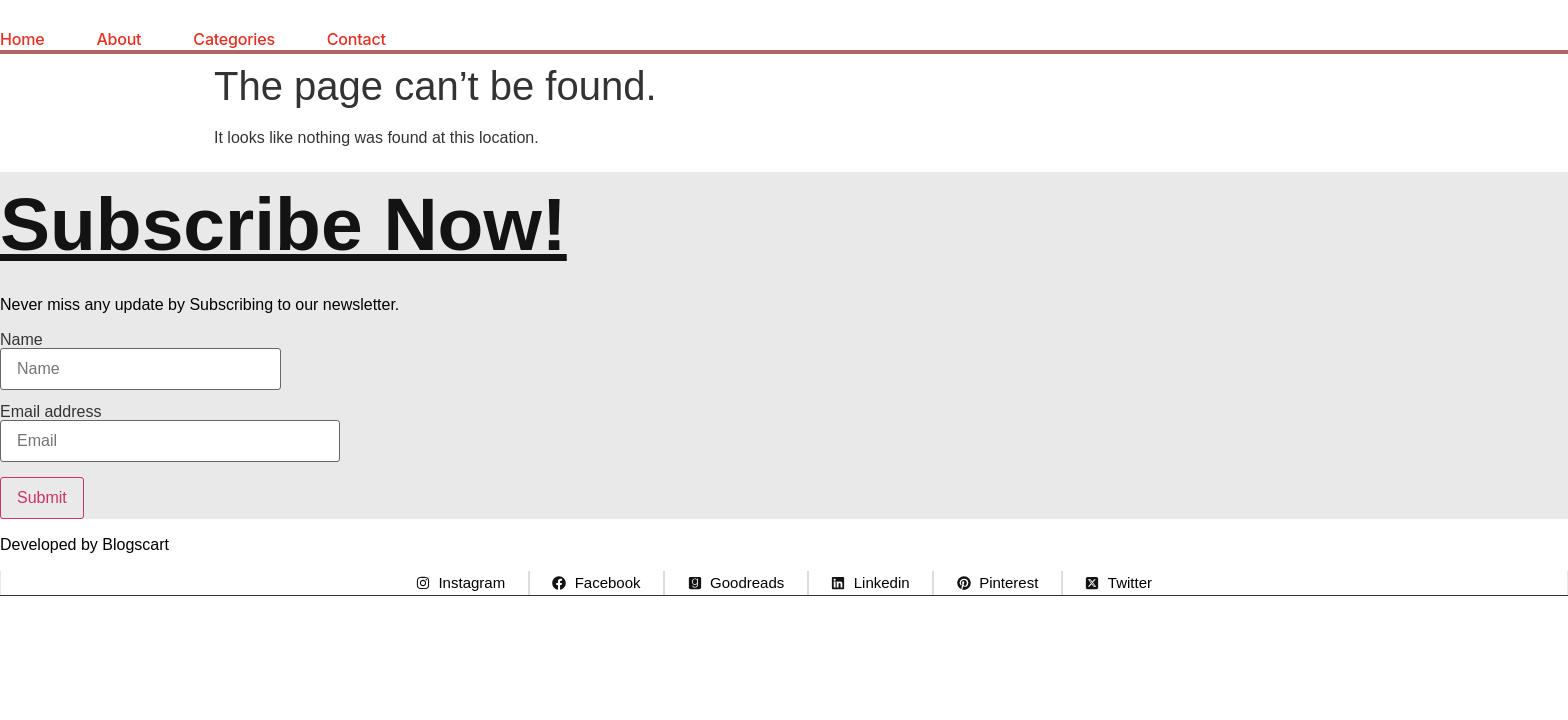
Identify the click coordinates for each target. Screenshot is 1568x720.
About (118, 39)
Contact (356, 39)
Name (140, 361)
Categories (233, 39)
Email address (170, 433)
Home (22, 39)
